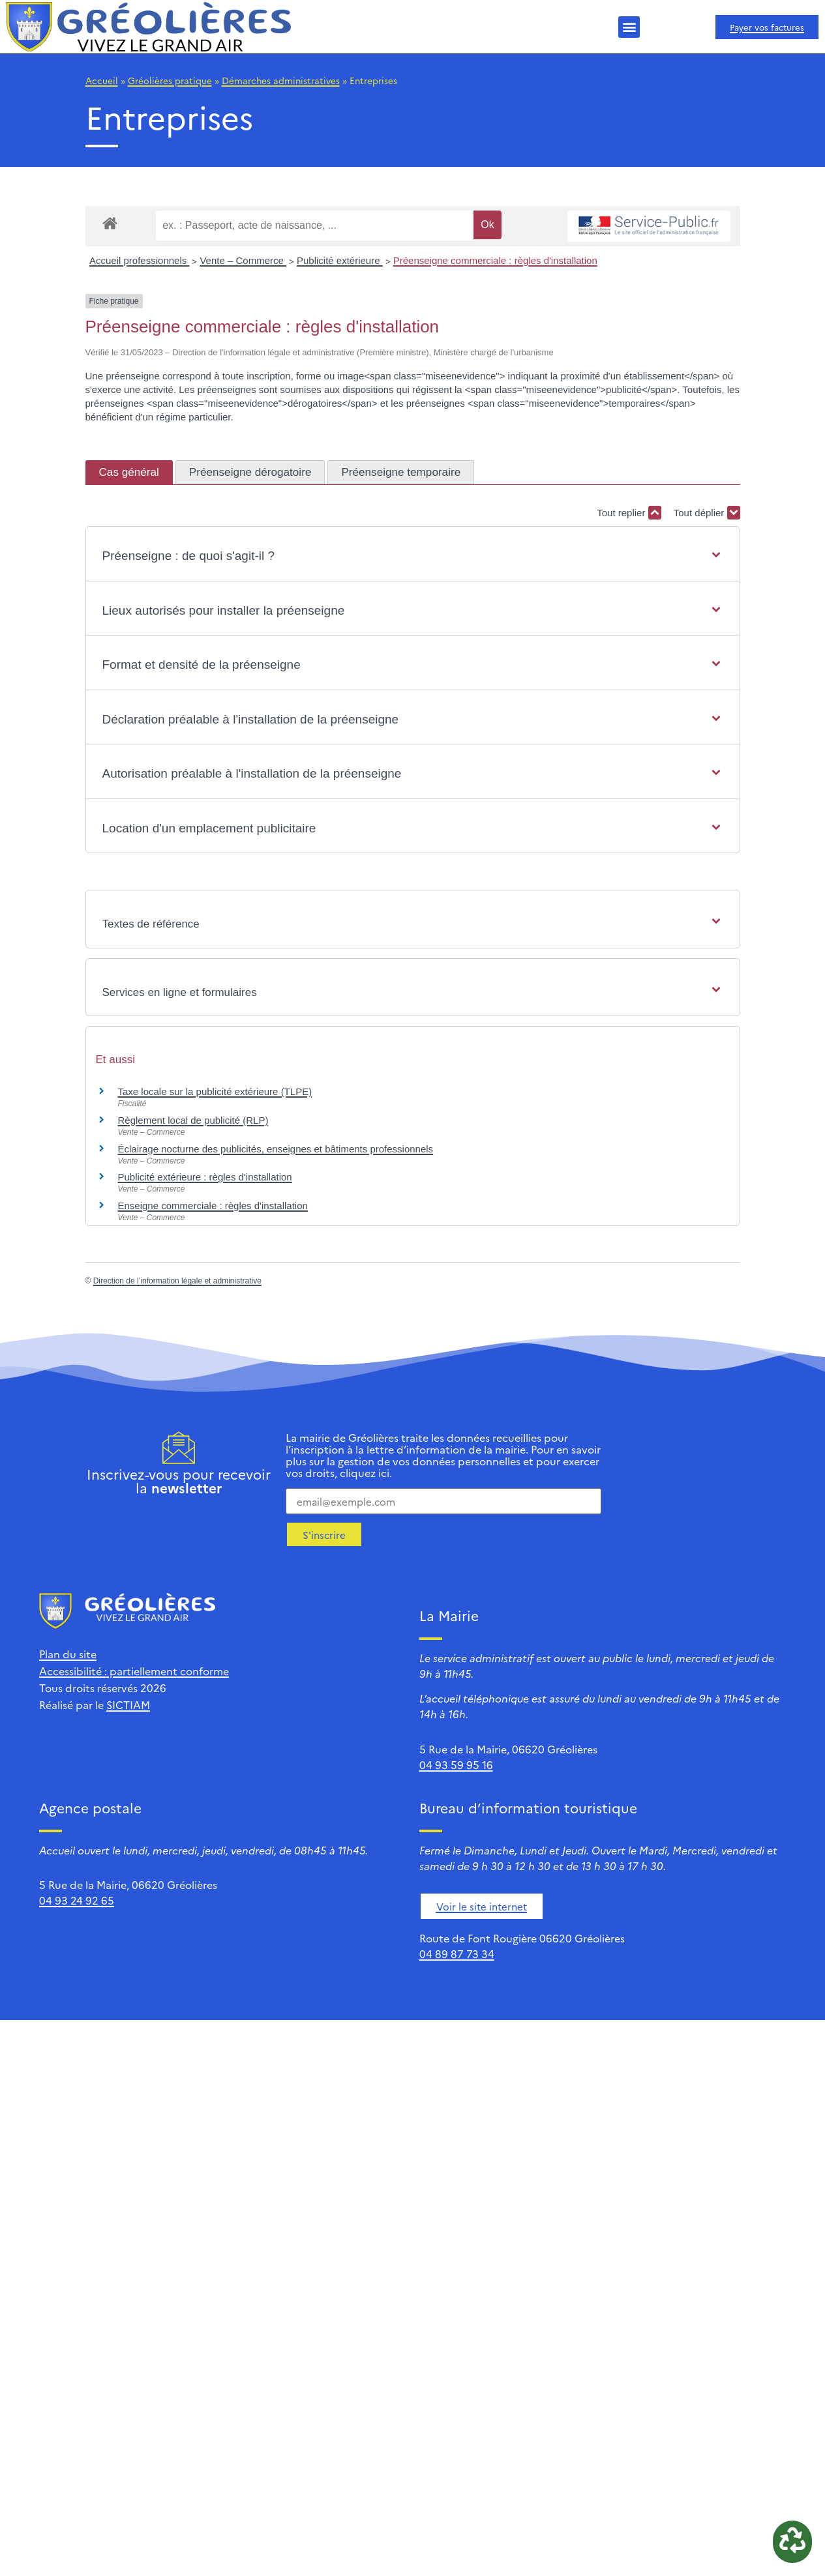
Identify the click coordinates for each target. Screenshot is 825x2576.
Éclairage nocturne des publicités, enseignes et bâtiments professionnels (276, 1148)
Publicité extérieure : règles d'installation (205, 1176)
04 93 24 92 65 (76, 1900)
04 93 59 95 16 (456, 1764)
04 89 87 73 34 (456, 1953)
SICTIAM (128, 1704)
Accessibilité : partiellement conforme (134, 1670)
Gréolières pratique (170, 80)
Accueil (101, 80)
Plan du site (68, 1654)
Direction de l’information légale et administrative (177, 1280)
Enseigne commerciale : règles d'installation (213, 1205)
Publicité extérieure (340, 260)
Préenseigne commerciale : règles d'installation (495, 260)
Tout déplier (707, 513)
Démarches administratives (281, 80)
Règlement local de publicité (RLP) (193, 1120)
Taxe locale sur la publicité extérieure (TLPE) (215, 1091)
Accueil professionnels (139, 260)
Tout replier (629, 513)
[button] (629, 27)
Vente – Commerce (243, 260)
